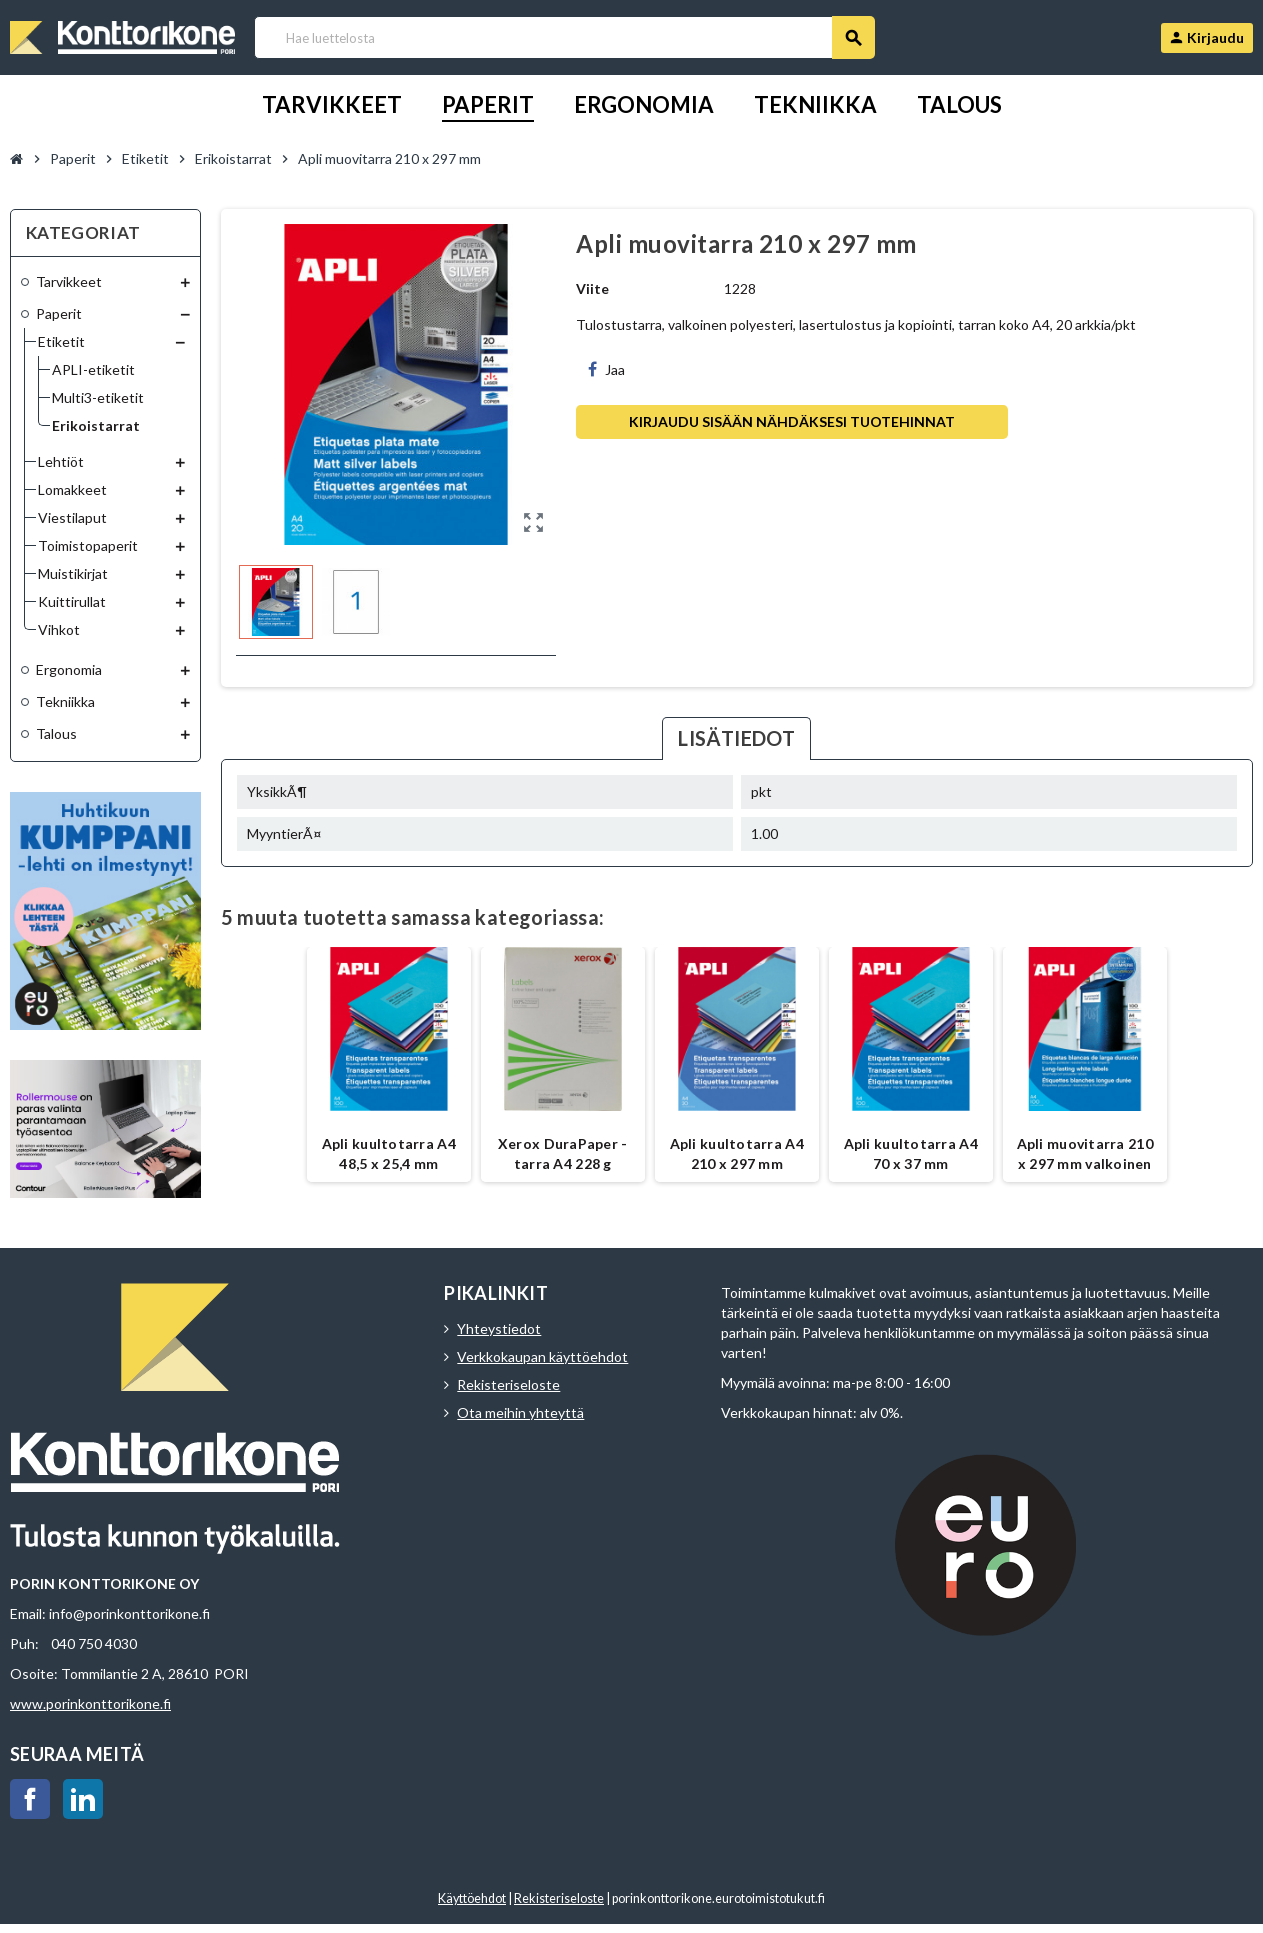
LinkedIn (83, 1799)
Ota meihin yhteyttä (520, 1412)
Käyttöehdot (472, 1898)
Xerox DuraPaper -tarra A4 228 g (563, 1153)
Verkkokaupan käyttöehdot (542, 1356)
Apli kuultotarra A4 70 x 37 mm (911, 1153)
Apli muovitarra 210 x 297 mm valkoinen (1085, 1153)
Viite (592, 288)
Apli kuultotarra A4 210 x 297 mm (737, 1153)
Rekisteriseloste (508, 1384)
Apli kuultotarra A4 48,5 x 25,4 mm (389, 1153)
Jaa (606, 369)
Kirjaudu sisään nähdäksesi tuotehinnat (792, 421)
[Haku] (564, 37)
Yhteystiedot (499, 1328)
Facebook (30, 1799)
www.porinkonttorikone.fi (90, 1703)
